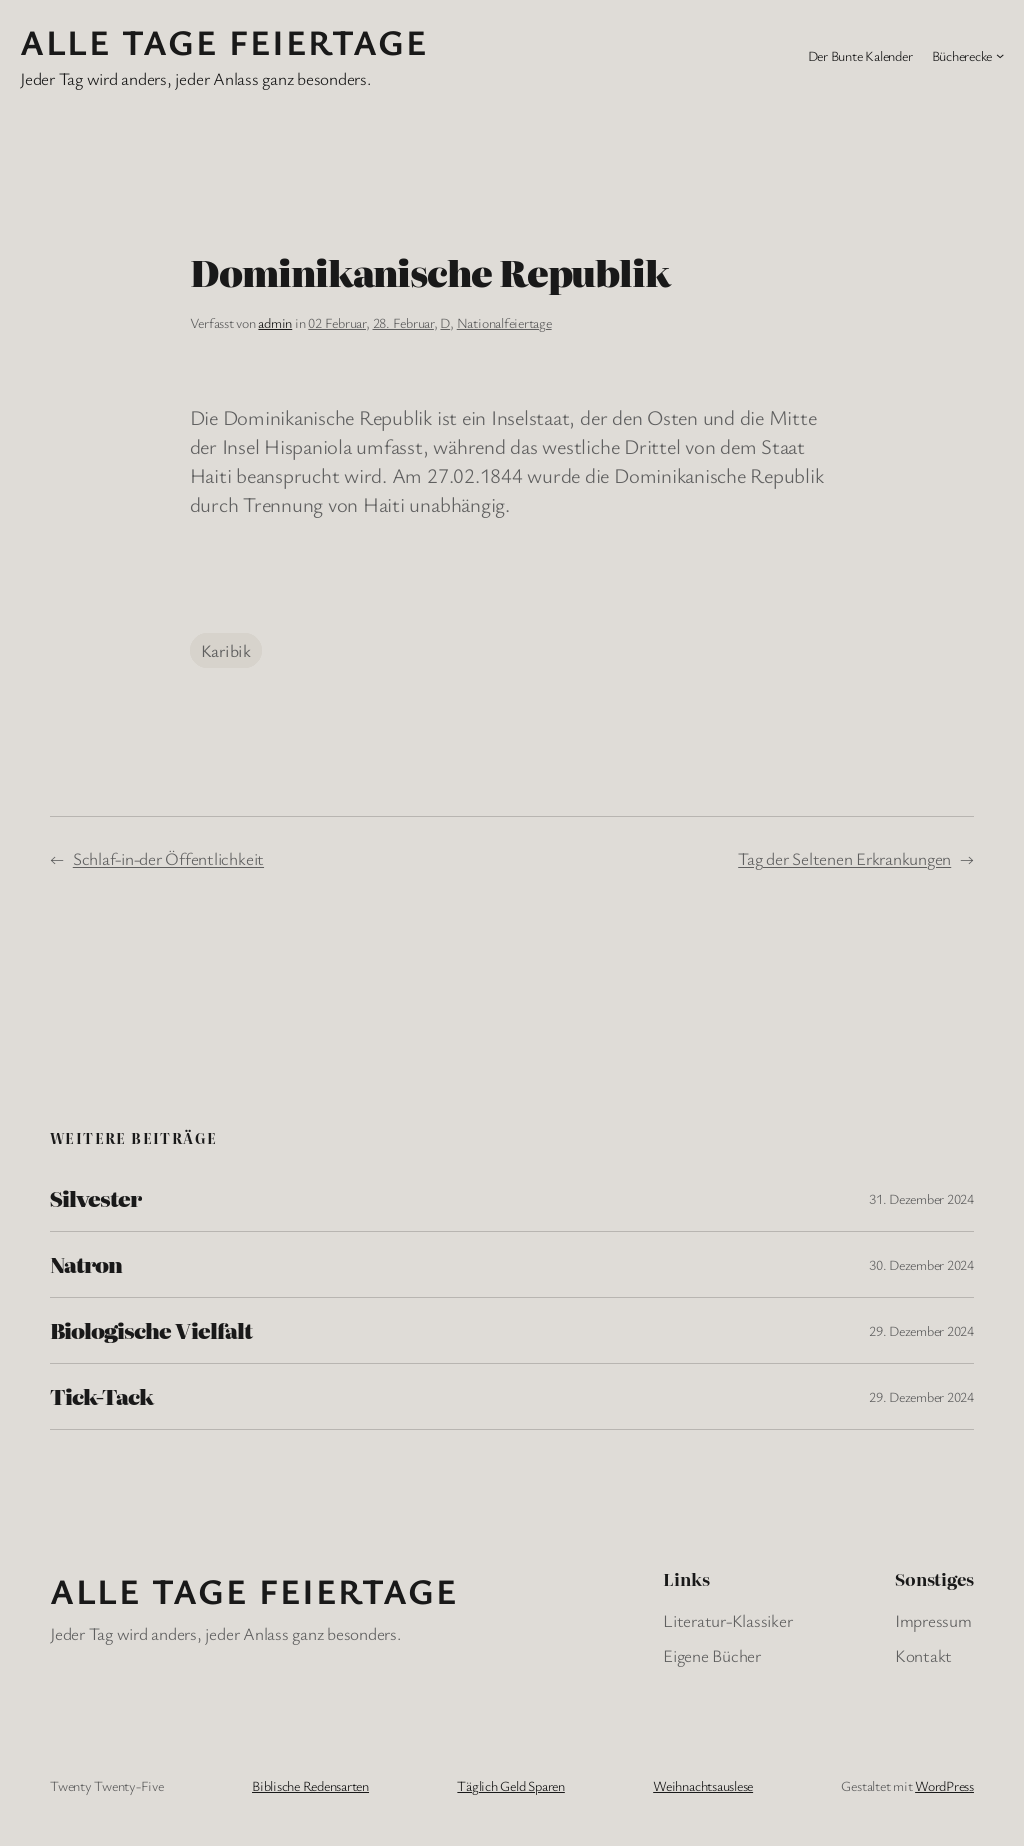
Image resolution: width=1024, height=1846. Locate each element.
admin (275, 322)
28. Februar (403, 322)
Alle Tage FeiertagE (224, 41)
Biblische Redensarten (310, 1785)
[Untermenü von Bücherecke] (1000, 55)
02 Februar (337, 322)
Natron (86, 1264)
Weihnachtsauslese (703, 1785)
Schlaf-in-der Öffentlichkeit (168, 858)
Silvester (95, 1198)
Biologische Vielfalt (151, 1330)
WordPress (944, 1785)
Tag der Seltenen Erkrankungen (844, 858)
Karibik (226, 650)
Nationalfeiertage (504, 322)
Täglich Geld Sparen (510, 1785)
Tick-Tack (101, 1396)
